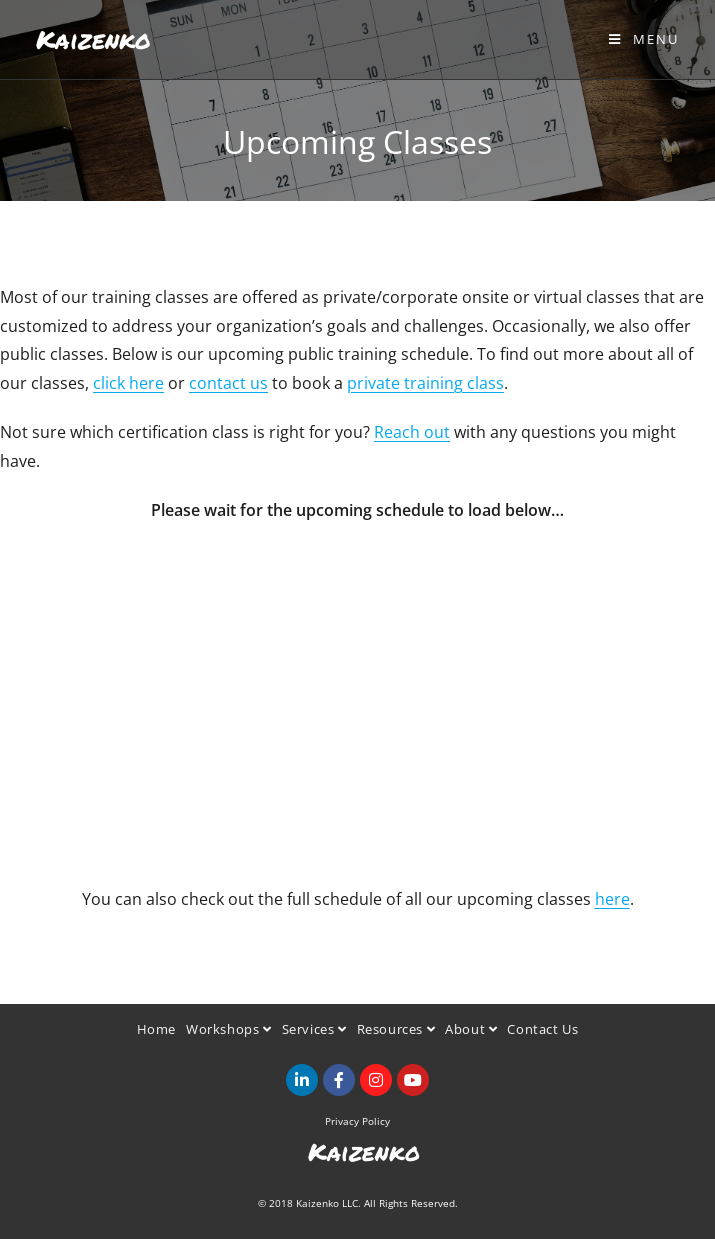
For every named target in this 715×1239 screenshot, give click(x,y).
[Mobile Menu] (644, 39)
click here (128, 383)
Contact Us (542, 1029)
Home (156, 1029)
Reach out (412, 432)
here (612, 899)
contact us (228, 383)
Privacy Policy (357, 1121)
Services (314, 1029)
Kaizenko (93, 39)
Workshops (229, 1029)
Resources (396, 1029)
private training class (425, 383)
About (471, 1029)
